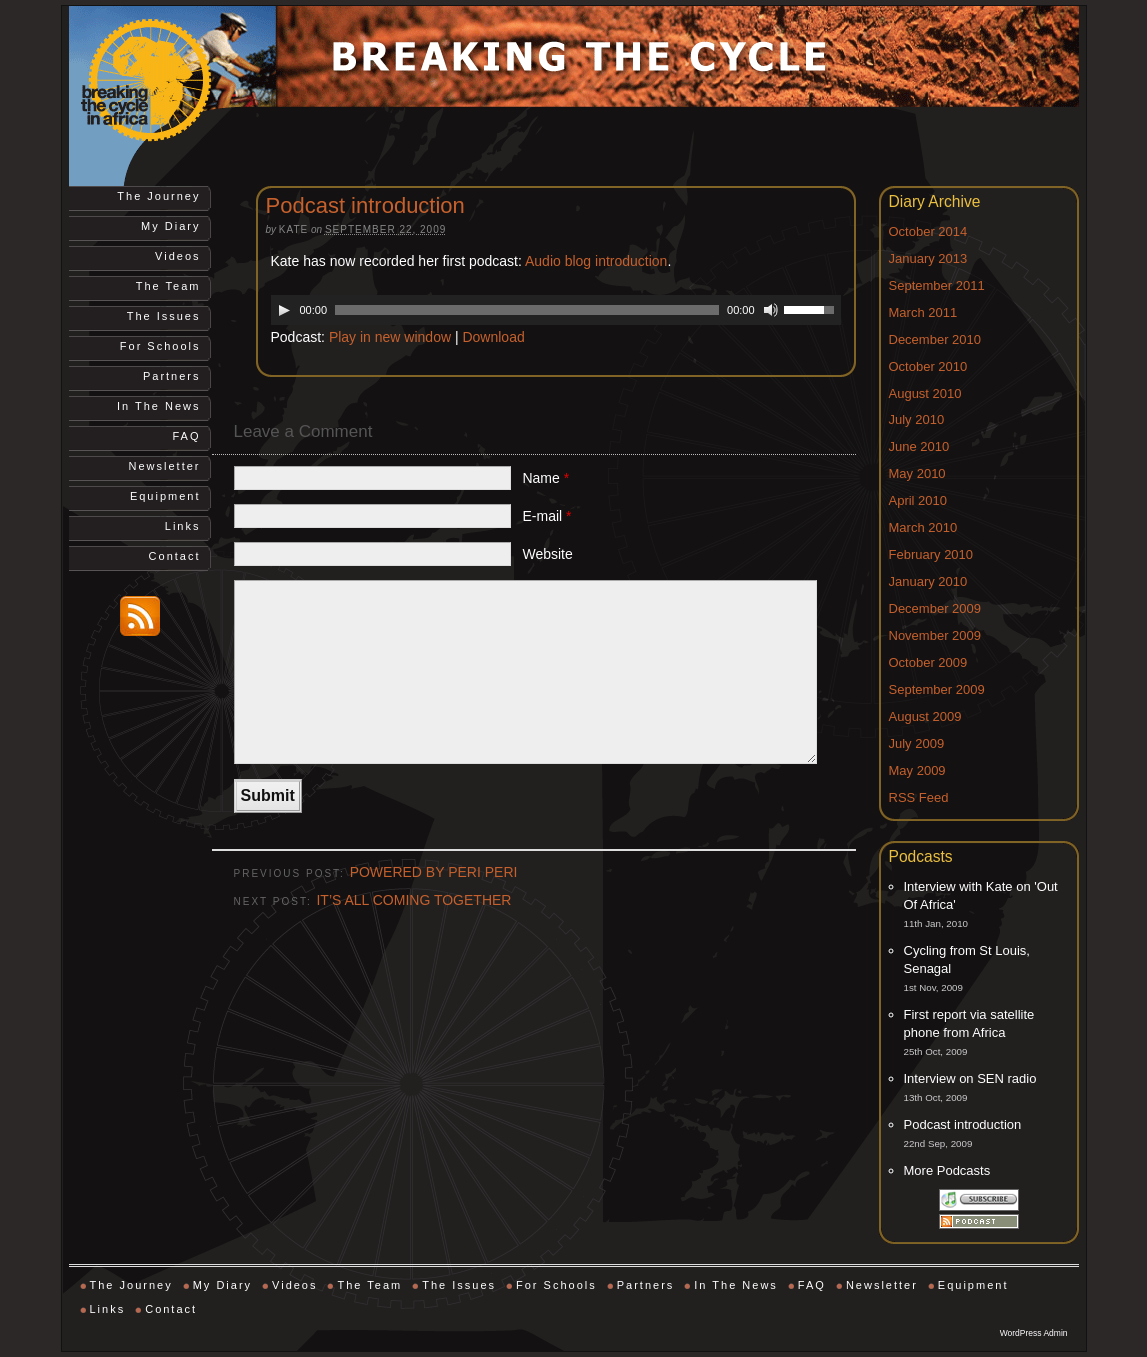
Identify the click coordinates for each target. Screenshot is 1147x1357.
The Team (168, 286)
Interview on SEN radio (970, 1078)
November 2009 (935, 635)
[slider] (527, 310)
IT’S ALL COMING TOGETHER (413, 900)
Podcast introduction (963, 1124)
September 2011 (937, 285)
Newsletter (165, 466)
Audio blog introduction (595, 261)
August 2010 (925, 393)
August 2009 (925, 716)
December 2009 (935, 608)
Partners (172, 376)
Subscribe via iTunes (979, 1200)
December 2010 (935, 339)
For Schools (160, 346)
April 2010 (918, 500)
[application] (556, 310)
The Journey (158, 196)
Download (493, 337)
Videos (177, 256)
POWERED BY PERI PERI (434, 872)
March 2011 (923, 312)
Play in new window (390, 337)
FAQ (186, 436)
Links (183, 526)
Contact (175, 556)
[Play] (284, 310)
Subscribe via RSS (979, 1221)
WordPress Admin (1034, 1333)
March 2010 (923, 527)
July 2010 (917, 419)
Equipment (165, 496)
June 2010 (919, 446)
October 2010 (928, 366)
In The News (159, 406)
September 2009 (937, 689)
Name (545, 478)
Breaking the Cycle (169, 81)
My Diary (170, 226)
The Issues (164, 316)
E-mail (546, 516)
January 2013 (928, 258)
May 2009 (917, 770)
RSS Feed (919, 797)
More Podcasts (947, 1170)
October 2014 (928, 231)
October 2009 (928, 662)
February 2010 (931, 554)
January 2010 (928, 581)
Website (547, 554)
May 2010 (917, 473)
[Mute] (771, 310)
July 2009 (917, 743)
